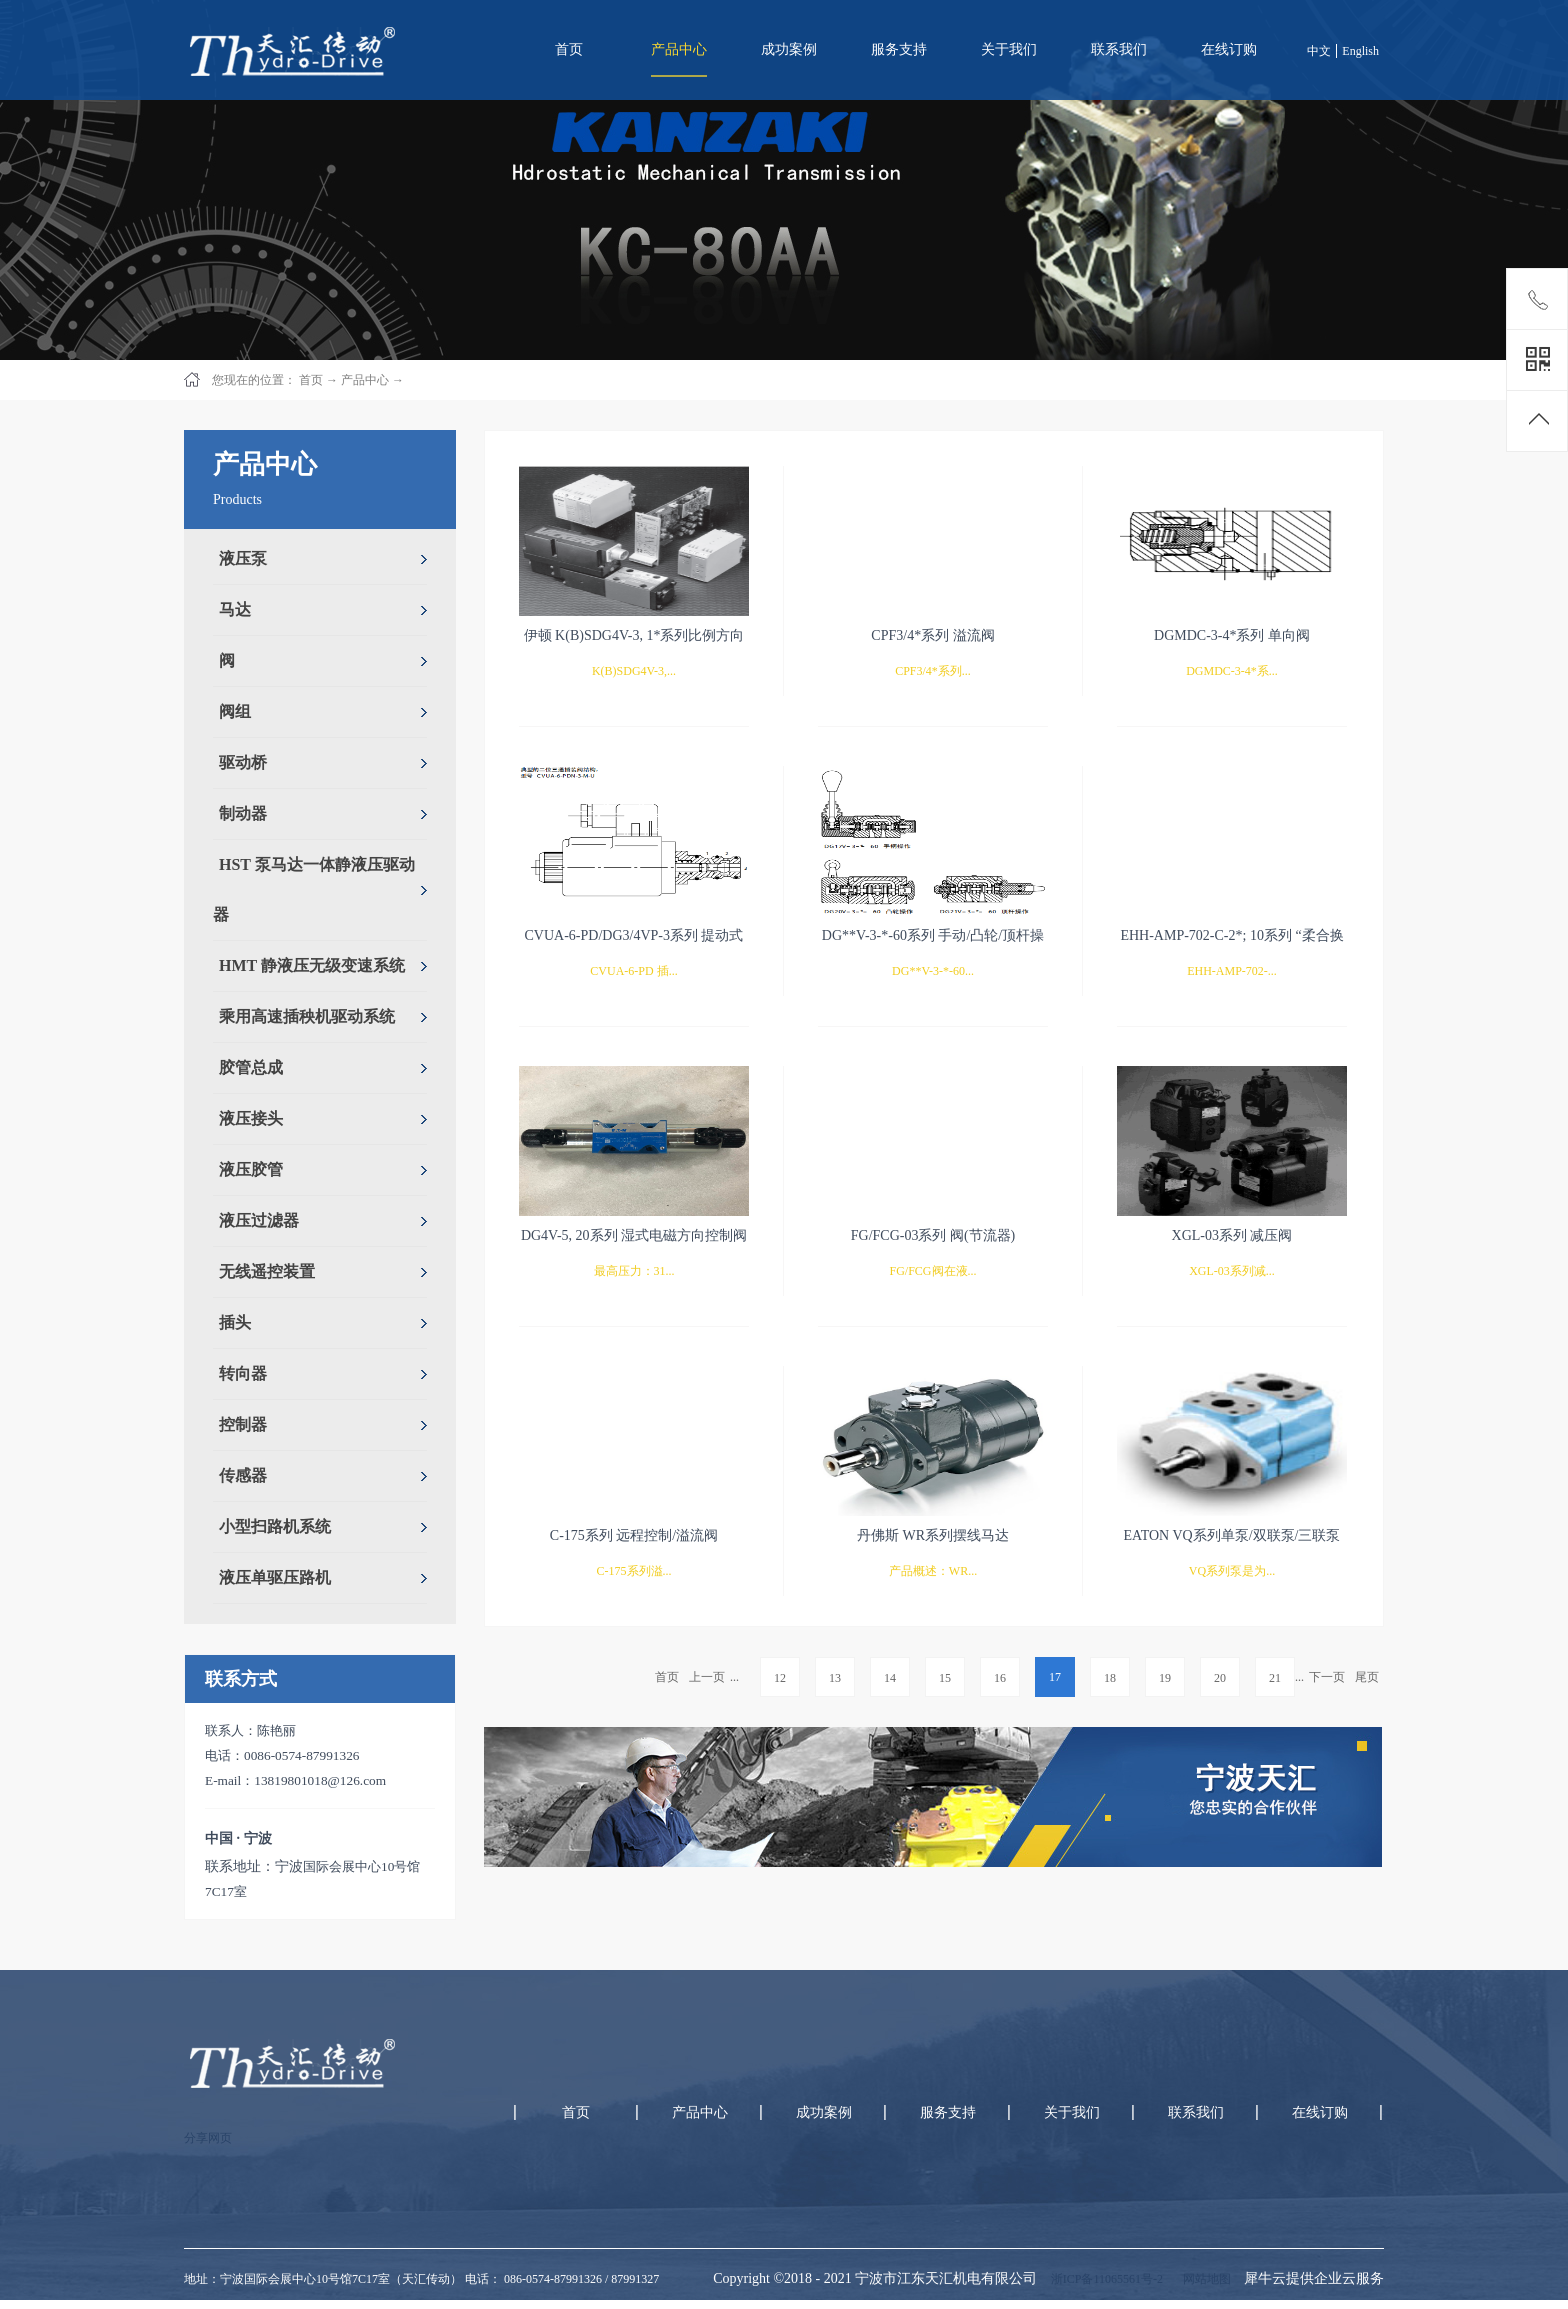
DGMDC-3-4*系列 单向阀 (1232, 635)
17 (1055, 1677)
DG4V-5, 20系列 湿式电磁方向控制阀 (634, 1235)
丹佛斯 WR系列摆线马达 (933, 1535)
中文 (1319, 51)
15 (945, 1678)
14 (890, 1678)
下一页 (1327, 1677)
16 (1000, 1678)
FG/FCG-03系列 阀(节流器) (933, 1235)
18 (1110, 1678)
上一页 (707, 1677)
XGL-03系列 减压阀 (1232, 1235)
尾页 (1367, 1677)
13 (835, 1678)
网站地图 (1204, 2279)
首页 (569, 49)
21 (1275, 1678)
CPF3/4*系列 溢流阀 (932, 635)
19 (1165, 1678)
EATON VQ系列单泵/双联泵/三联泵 (1232, 1535)
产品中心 (365, 380)
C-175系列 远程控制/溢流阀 (634, 1535)
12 (780, 1678)
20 (1220, 1678)
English (1360, 51)
